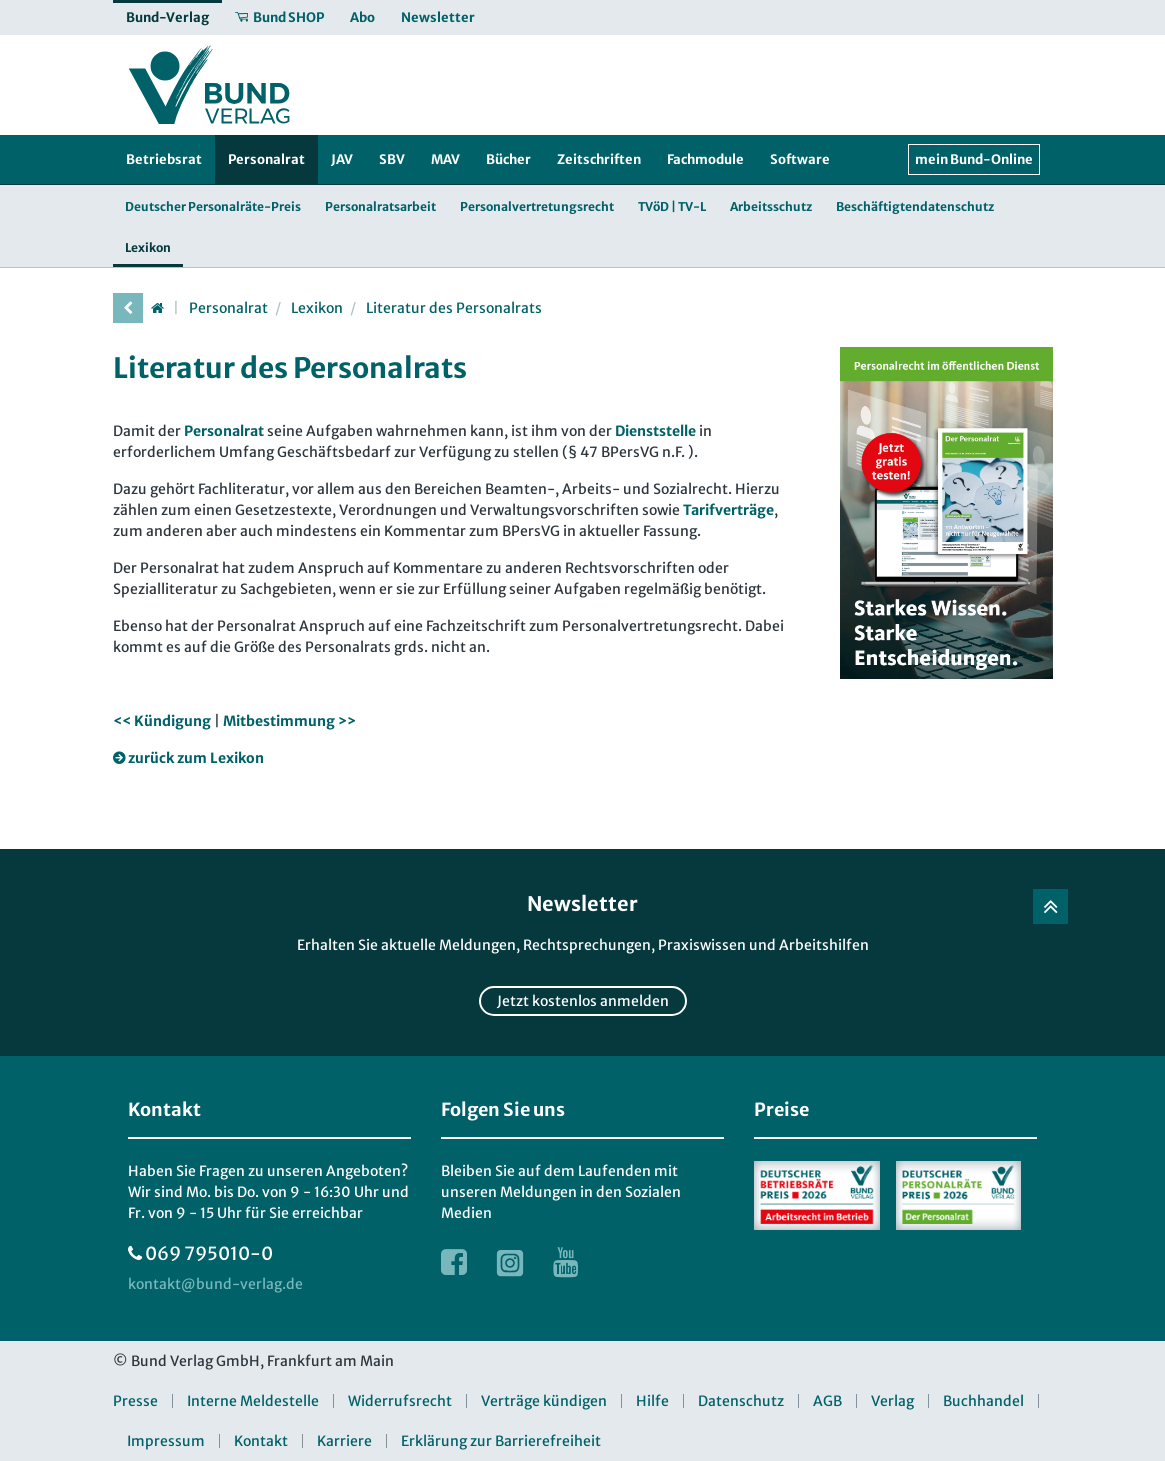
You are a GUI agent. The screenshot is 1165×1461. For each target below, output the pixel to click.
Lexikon (317, 308)
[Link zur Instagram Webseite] (510, 1262)
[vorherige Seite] (128, 308)
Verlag (892, 1401)
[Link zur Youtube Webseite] (566, 1262)
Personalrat (228, 308)
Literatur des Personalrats (454, 308)
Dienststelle (655, 431)
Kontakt (261, 1441)
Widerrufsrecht (400, 1401)
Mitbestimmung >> (289, 721)
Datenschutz (741, 1401)
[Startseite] (158, 308)
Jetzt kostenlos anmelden (583, 1001)
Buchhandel (983, 1401)
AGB (827, 1401)
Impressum (166, 1441)
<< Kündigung (162, 721)
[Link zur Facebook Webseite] (454, 1262)
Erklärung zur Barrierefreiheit (501, 1441)
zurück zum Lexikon (196, 758)
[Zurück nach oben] (1050, 906)
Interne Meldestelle (253, 1401)
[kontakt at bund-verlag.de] (215, 1284)
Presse (135, 1401)
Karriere (344, 1441)
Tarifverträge (728, 510)
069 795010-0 (209, 1253)
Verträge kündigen (544, 1401)
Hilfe (652, 1401)
